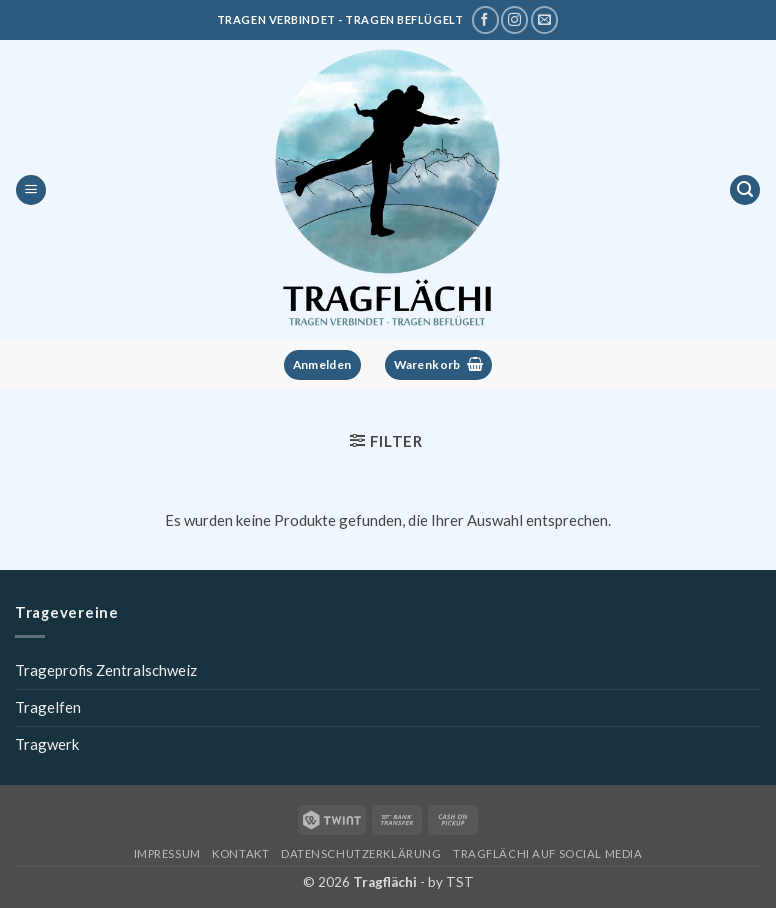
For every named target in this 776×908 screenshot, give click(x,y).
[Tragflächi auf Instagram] (514, 20)
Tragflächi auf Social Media (547, 853)
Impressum (167, 853)
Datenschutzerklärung (361, 853)
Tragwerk (47, 744)
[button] (31, 190)
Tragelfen (48, 707)
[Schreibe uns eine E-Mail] (544, 20)
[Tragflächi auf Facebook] (485, 20)
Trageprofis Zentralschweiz (106, 670)
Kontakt (240, 853)
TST (460, 882)
